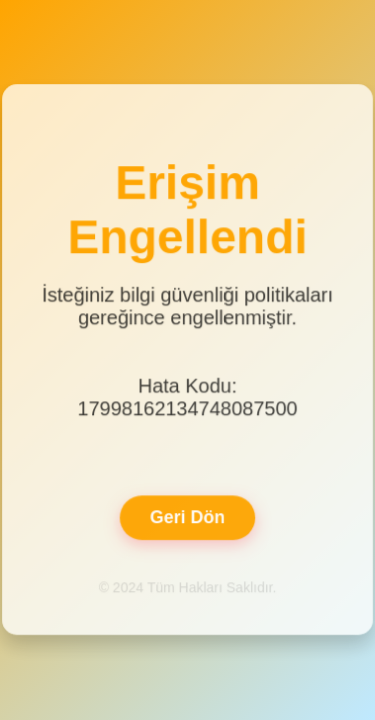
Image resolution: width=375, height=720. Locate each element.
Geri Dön (187, 516)
